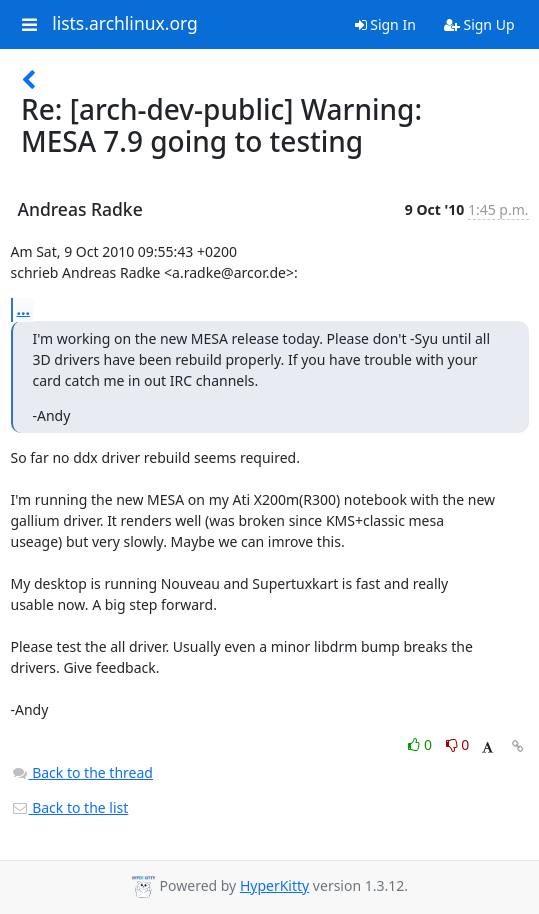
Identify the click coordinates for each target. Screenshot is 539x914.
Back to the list (70, 807)
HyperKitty (274, 885)
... (24, 309)
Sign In (385, 24)
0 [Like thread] (421, 744)
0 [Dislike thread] (458, 744)
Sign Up (479, 24)
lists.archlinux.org (125, 24)
